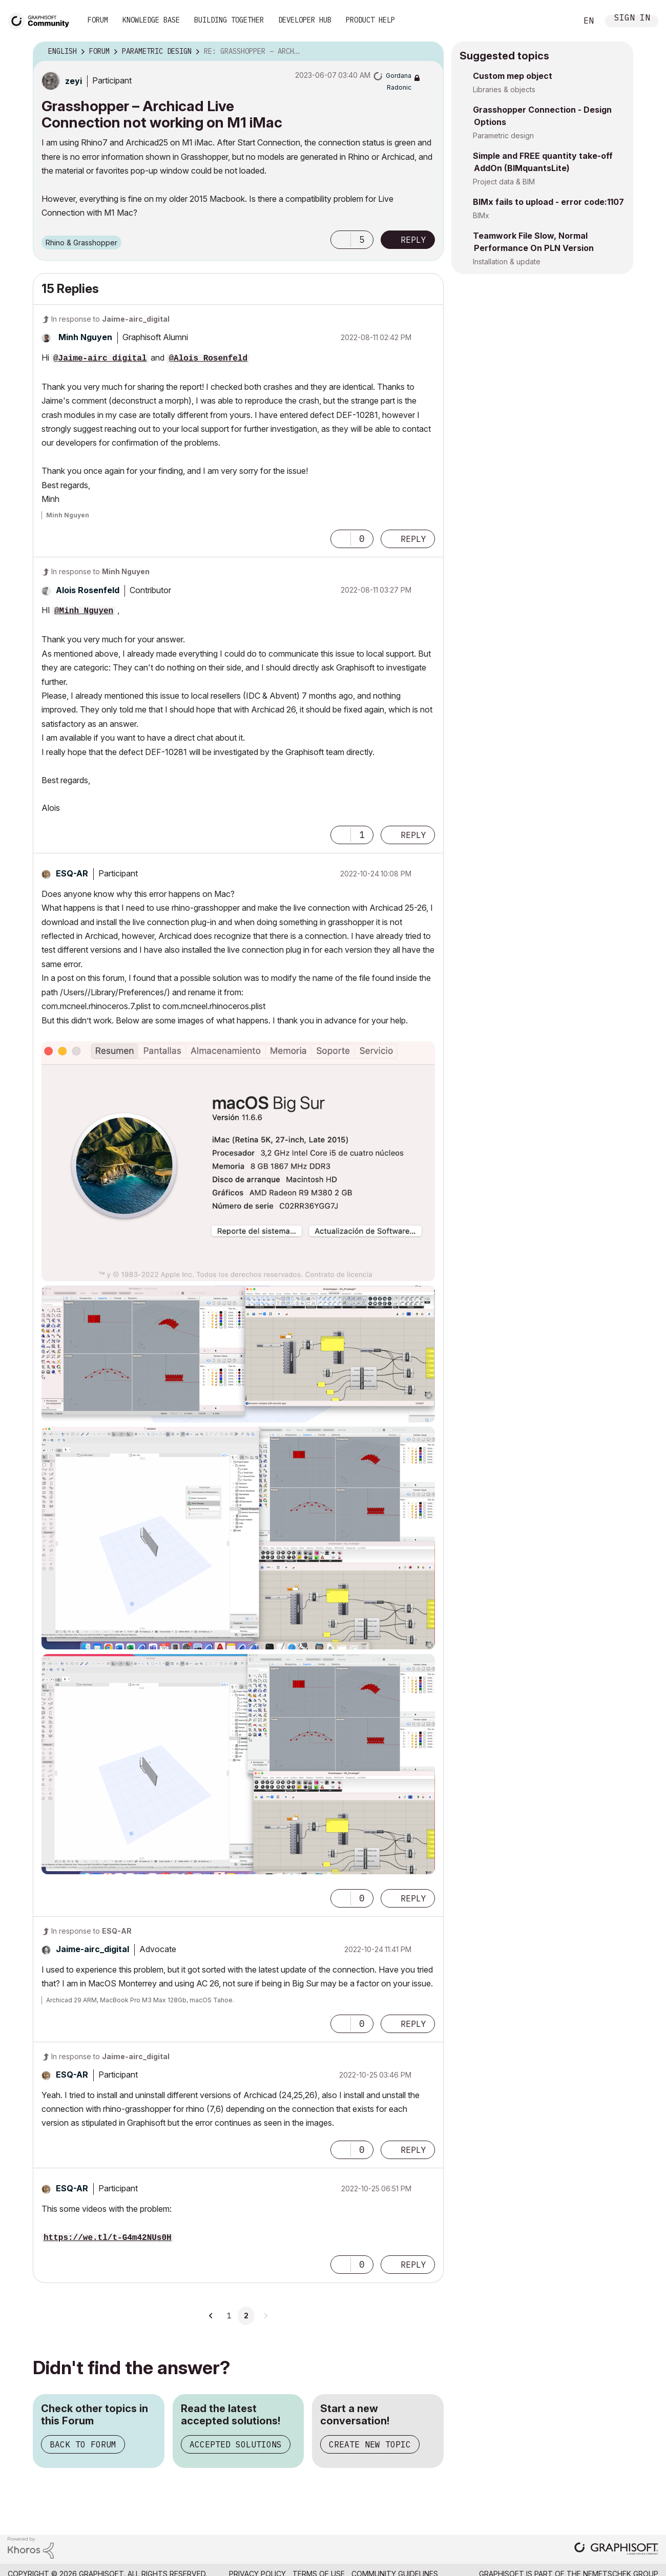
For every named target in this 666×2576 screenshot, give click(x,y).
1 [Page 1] (229, 2315)
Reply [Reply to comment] (413, 539)
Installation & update (506, 261)
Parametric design (503, 135)
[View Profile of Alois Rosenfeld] (87, 590)
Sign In (632, 19)
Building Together (229, 20)
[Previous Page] (211, 2316)
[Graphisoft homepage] (616, 2550)
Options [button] (429, 51)
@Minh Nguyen (83, 611)
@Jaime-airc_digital (100, 358)
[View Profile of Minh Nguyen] (85, 337)
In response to (110, 319)
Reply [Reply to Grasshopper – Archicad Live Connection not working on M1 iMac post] (413, 240)
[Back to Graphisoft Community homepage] (42, 19)
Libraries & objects (504, 89)
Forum (98, 20)
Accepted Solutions (236, 2444)
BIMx (481, 215)
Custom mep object (512, 76)
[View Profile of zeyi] (73, 81)
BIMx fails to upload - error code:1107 (548, 202)
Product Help (370, 20)
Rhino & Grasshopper (81, 242)
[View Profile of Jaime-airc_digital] (92, 1949)
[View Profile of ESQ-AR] (72, 873)
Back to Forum (83, 2444)
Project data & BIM (504, 181)
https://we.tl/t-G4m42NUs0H (108, 2238)
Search (558, 21)
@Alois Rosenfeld (208, 358)
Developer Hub (304, 20)
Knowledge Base (151, 20)
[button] (340, 239)
